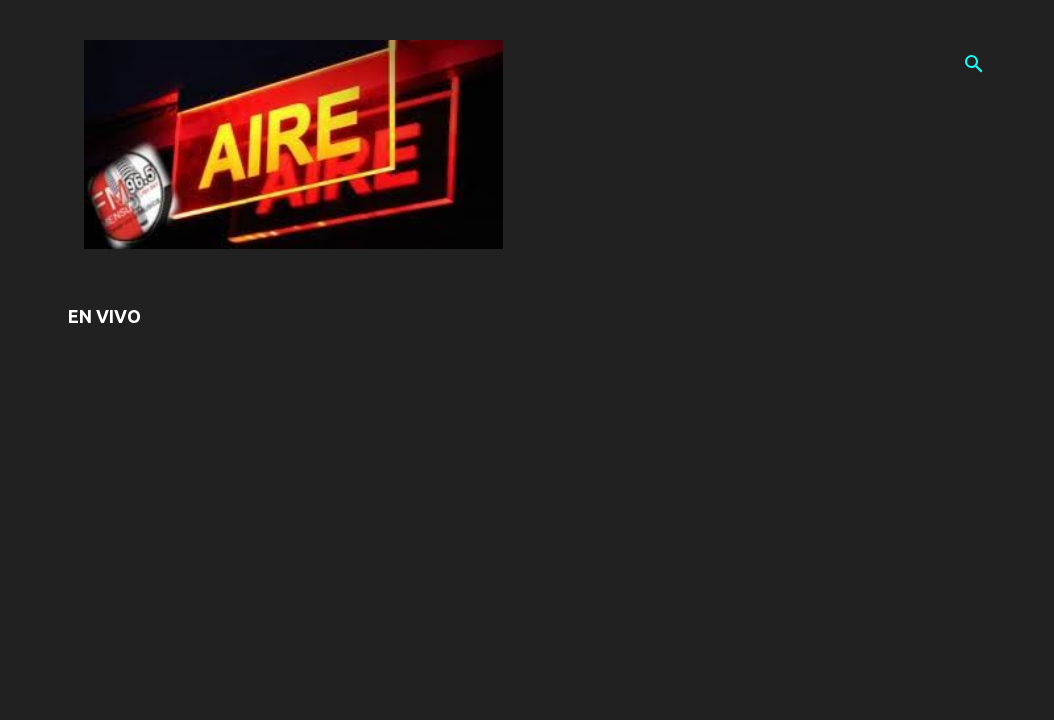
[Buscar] (974, 64)
